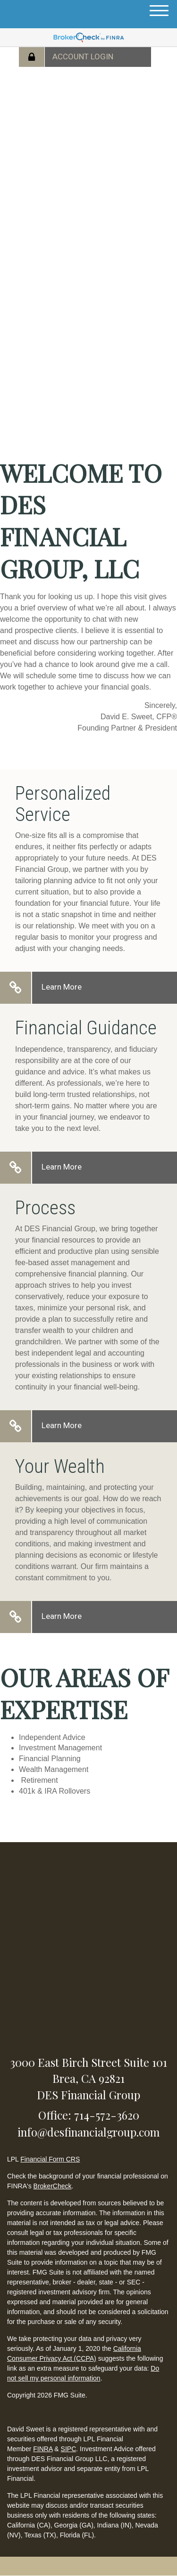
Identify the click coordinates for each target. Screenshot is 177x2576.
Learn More (62, 986)
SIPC (68, 2449)
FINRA (42, 2449)
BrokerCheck (53, 2186)
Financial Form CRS (50, 2159)
